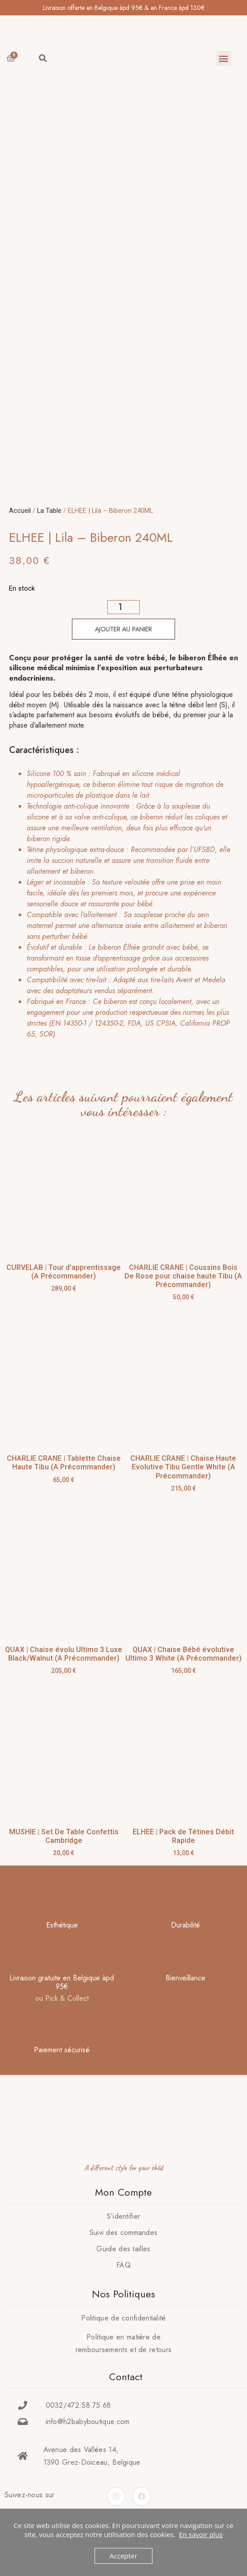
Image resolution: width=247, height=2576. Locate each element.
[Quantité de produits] (123, 607)
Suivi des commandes (124, 2232)
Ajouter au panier (123, 629)
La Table (49, 511)
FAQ (123, 2265)
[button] (223, 58)
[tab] (121, 904)
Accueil (20, 511)
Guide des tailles (123, 2249)
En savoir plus (201, 2534)
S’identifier (124, 2216)
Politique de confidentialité (123, 2318)
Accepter (123, 2555)
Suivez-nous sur (30, 2495)
